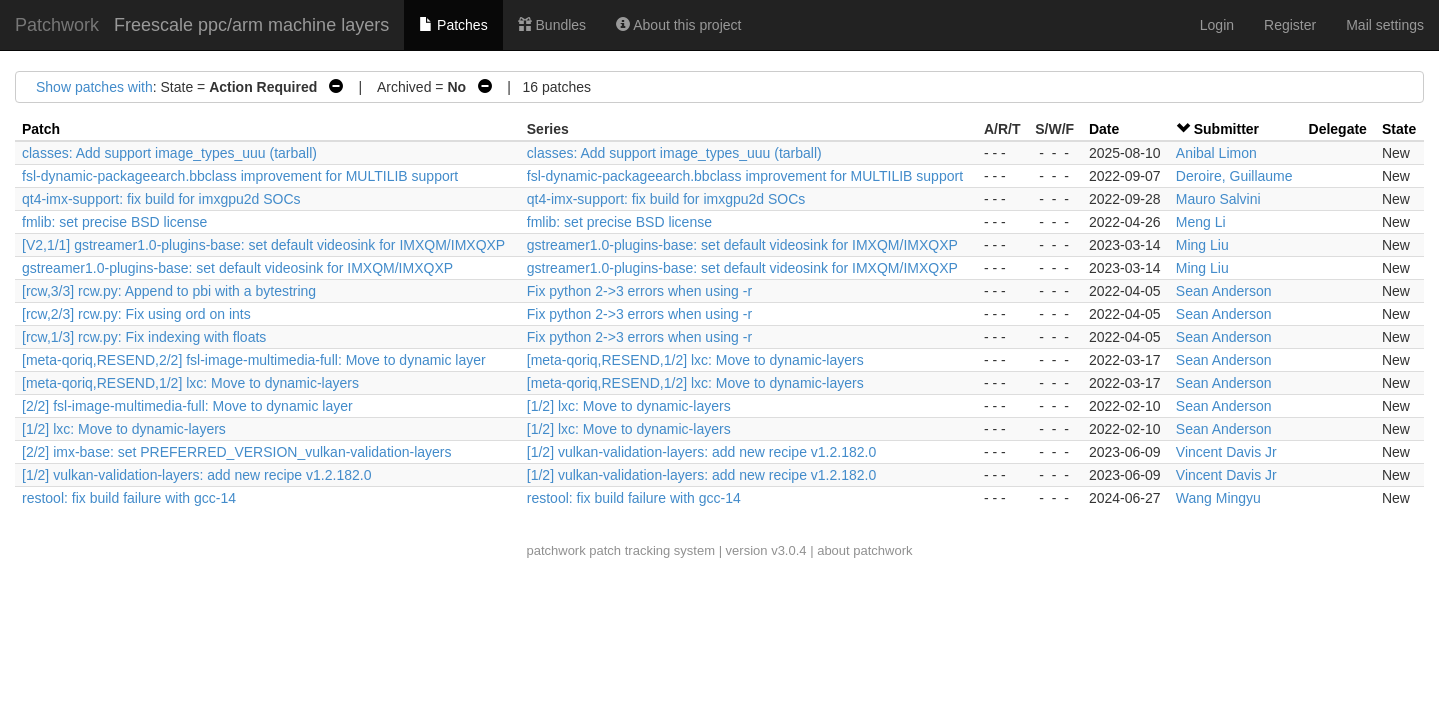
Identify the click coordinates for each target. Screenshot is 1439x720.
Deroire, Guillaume (1234, 176)
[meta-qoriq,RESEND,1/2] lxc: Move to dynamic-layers (695, 360)
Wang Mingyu (1218, 498)
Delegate (1338, 129)
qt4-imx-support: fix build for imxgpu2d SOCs (161, 199)
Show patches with (94, 87)
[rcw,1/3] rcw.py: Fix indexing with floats (144, 337)
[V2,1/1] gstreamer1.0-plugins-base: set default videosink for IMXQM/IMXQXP (263, 245)
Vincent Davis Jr (1226, 452)
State (1399, 129)
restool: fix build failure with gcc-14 (129, 498)
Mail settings (1385, 25)
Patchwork (57, 25)
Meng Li (1201, 222)
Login (1217, 25)
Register (1290, 25)
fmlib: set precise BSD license (114, 222)
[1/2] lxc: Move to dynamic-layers (629, 406)
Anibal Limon (1216, 153)
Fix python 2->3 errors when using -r (639, 291)
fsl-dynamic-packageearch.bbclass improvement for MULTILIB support (240, 176)
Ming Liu (1202, 245)
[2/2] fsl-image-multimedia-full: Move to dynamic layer (187, 406)
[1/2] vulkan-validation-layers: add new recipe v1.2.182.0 (701, 452)
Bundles (552, 25)
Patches (453, 25)
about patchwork (864, 550)
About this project (678, 25)
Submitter (1226, 129)
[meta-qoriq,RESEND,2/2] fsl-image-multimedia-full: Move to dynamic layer (254, 360)
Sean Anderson (1224, 291)
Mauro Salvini (1218, 199)
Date (1104, 129)
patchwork (555, 550)
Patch (41, 129)
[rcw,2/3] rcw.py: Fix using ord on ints (136, 314)
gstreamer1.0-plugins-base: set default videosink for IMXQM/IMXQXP (742, 245)
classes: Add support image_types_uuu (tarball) (169, 153)
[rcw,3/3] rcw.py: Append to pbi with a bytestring (169, 291)
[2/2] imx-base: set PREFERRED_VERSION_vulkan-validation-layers (237, 452)
